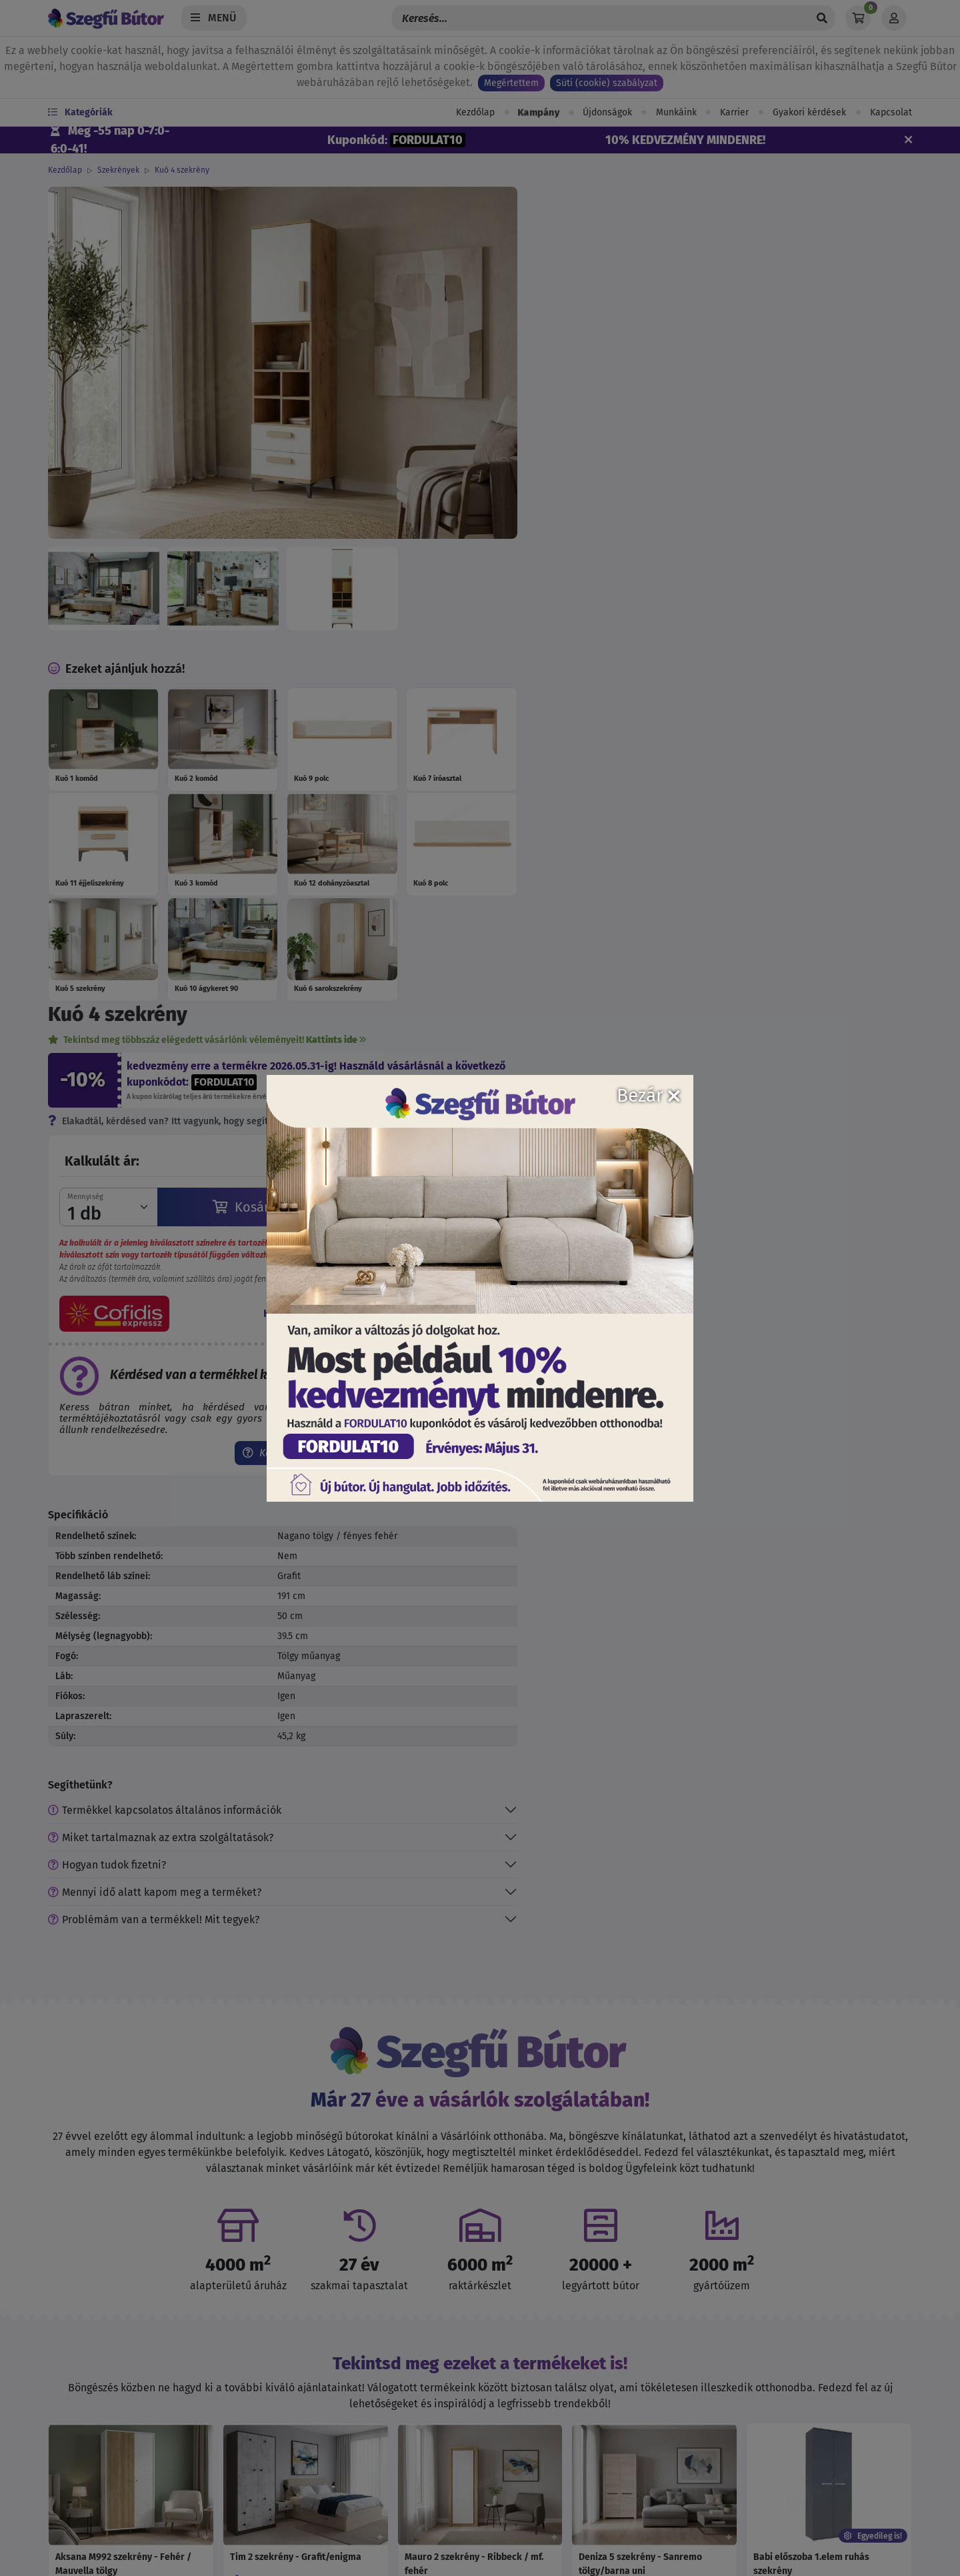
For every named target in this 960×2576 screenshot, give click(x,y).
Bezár (648, 1095)
